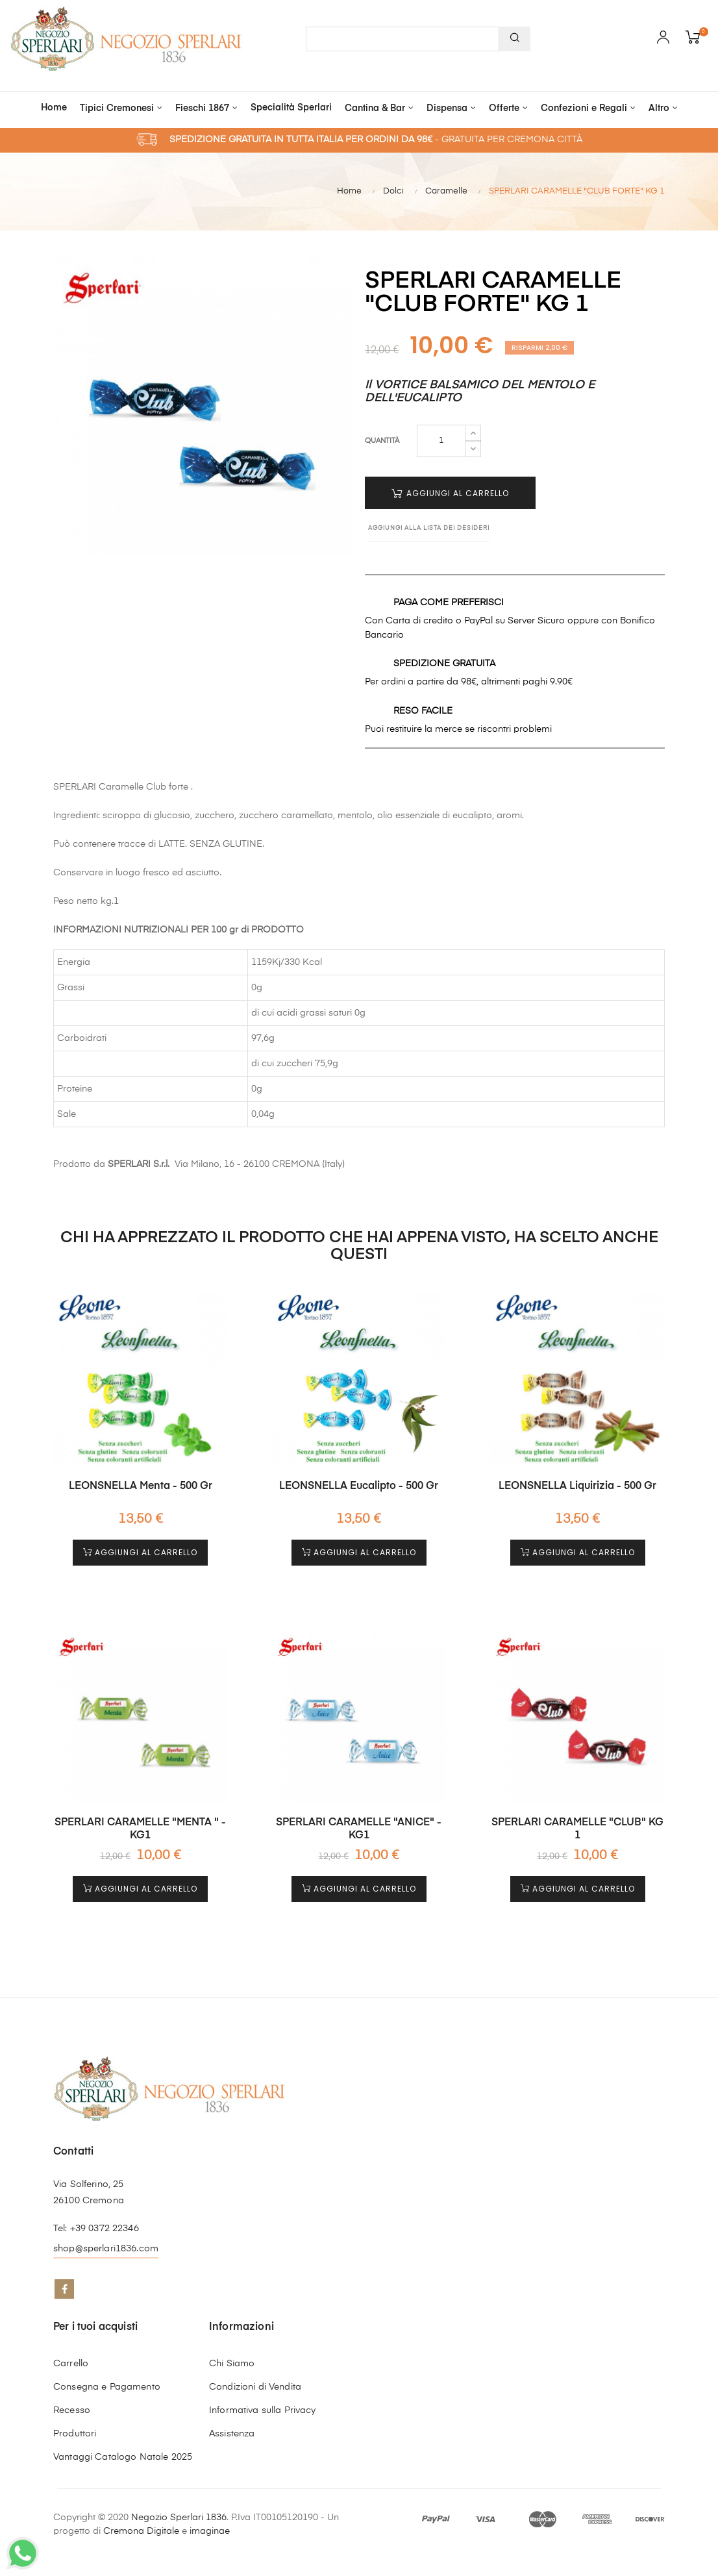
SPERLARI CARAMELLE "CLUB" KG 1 (577, 1829)
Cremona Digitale (141, 2531)
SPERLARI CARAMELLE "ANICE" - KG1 (358, 1829)
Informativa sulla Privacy (262, 2410)
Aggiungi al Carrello (450, 493)
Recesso (71, 2410)
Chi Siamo (231, 2363)
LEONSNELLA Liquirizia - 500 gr (577, 1486)
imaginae (210, 2531)
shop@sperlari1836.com (105, 2248)
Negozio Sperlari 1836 (179, 2517)
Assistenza (231, 2433)
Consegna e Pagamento (106, 2387)
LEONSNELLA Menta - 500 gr (140, 1486)
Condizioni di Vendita (255, 2387)
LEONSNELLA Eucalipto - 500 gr (358, 1486)
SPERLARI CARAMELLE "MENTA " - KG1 (140, 1829)
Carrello (70, 2363)
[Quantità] (441, 441)
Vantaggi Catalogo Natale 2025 (122, 2457)
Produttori (74, 2433)
